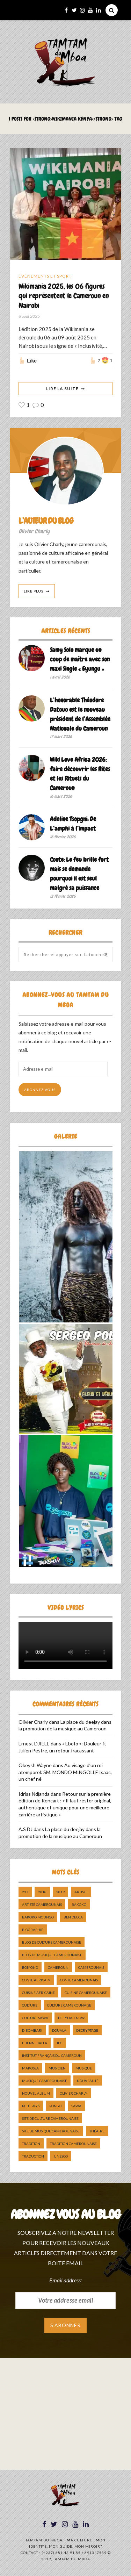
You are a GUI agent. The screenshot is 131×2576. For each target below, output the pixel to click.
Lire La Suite (62, 388)
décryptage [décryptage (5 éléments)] (87, 2030)
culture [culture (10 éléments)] (29, 2005)
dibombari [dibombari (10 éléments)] (32, 2030)
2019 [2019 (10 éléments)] (60, 1892)
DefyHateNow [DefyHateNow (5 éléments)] (71, 2018)
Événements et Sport (45, 276)
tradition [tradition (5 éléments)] (31, 2143)
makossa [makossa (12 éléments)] (30, 2068)
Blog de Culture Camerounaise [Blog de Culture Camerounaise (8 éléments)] (51, 1942)
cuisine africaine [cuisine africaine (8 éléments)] (38, 1992)
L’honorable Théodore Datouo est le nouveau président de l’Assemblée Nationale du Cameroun (80, 714)
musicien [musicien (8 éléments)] (57, 2068)
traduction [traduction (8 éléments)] (33, 2156)
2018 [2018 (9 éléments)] (42, 1892)
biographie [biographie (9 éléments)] (32, 1930)
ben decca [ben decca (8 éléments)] (73, 1917)
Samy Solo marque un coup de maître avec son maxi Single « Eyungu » (80, 659)
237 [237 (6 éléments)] (25, 1892)
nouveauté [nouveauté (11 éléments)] (88, 2081)
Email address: (65, 2280)
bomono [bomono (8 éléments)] (30, 1967)
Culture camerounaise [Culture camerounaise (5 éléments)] (69, 2005)
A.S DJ (25, 1829)
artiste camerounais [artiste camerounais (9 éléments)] (42, 1904)
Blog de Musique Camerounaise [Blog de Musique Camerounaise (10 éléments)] (52, 1955)
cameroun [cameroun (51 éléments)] (58, 1967)
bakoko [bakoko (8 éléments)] (79, 1904)
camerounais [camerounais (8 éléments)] (91, 1967)
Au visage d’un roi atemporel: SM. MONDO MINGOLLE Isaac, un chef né (65, 1772)
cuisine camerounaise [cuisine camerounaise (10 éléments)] (86, 1992)
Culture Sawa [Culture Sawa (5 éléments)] (35, 2018)
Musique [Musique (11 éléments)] (83, 2068)
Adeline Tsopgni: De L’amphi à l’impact (73, 823)
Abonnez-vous (40, 1090)
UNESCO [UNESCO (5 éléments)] (61, 2156)
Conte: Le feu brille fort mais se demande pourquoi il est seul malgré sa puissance (79, 873)
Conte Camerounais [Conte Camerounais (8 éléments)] (79, 1980)
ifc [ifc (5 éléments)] (59, 2043)
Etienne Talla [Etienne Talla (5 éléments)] (34, 2043)
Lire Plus (33, 591)
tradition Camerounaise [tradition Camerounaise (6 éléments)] (73, 2143)
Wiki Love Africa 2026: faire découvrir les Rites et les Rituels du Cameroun (80, 773)
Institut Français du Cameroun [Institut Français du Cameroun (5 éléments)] (52, 2055)
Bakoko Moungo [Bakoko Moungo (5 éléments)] (38, 1917)
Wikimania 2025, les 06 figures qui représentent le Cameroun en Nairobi (64, 295)
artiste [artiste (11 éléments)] (81, 1892)
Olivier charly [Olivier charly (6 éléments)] (73, 2093)
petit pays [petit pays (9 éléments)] (30, 2106)
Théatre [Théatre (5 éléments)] (96, 2131)
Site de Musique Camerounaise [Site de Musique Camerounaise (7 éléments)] (51, 2131)
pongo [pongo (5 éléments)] (55, 2106)
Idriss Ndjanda (34, 1794)
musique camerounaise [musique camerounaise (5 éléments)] (44, 2081)
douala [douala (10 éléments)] (59, 2030)
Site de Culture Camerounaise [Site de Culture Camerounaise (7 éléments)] (50, 2118)
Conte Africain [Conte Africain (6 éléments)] (36, 1980)
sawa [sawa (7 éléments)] (76, 2106)
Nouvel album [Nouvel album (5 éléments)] (36, 2093)
